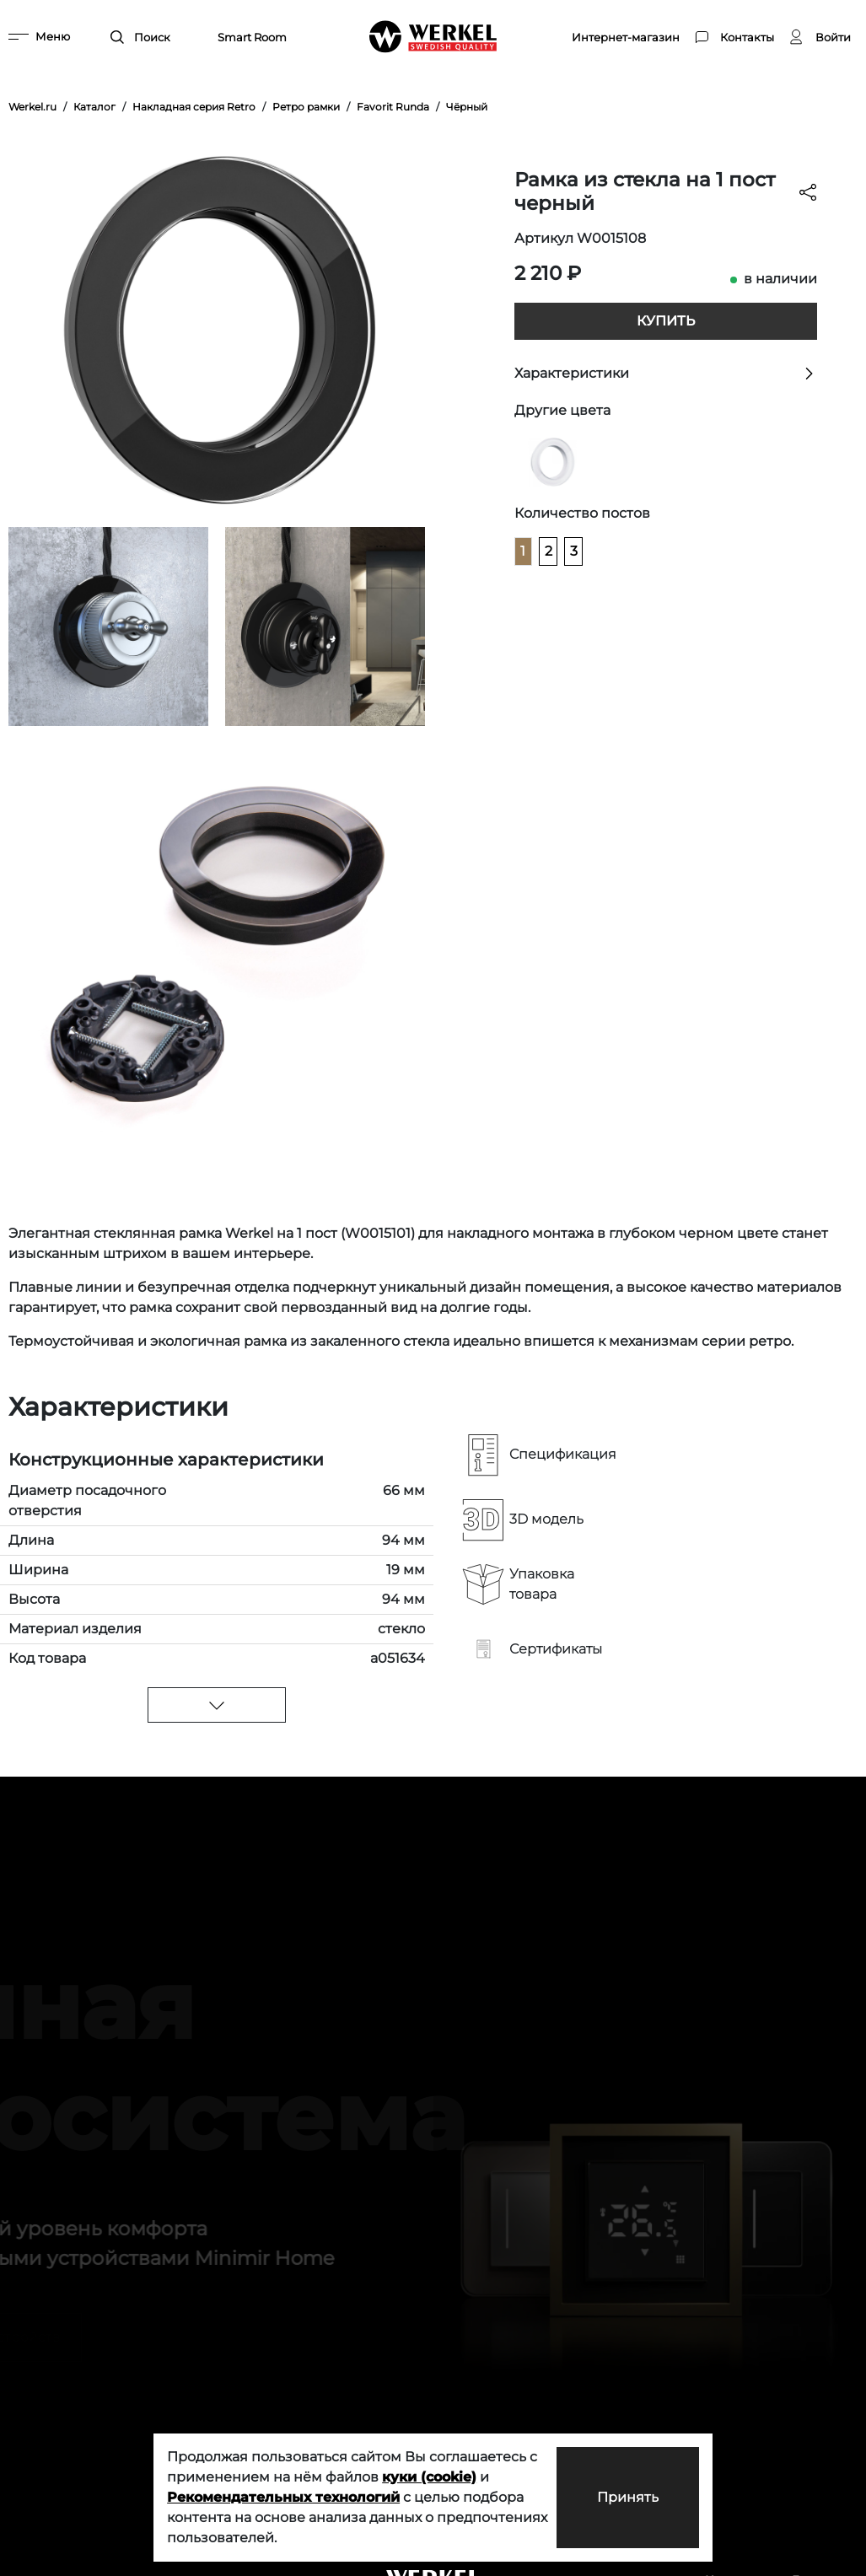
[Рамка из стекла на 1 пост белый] (552, 462)
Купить (666, 321)
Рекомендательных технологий (283, 2497)
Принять (628, 2497)
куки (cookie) (429, 2477)
